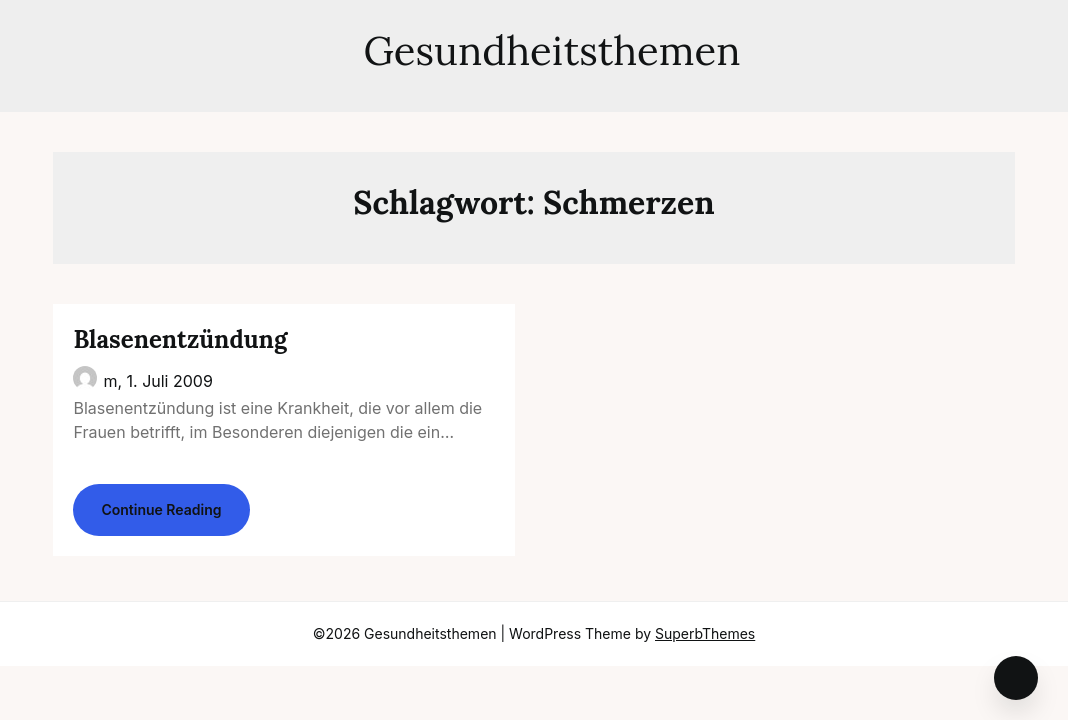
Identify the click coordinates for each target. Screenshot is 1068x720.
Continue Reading (161, 509)
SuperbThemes (705, 633)
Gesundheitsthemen (533, 50)
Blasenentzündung (180, 339)
